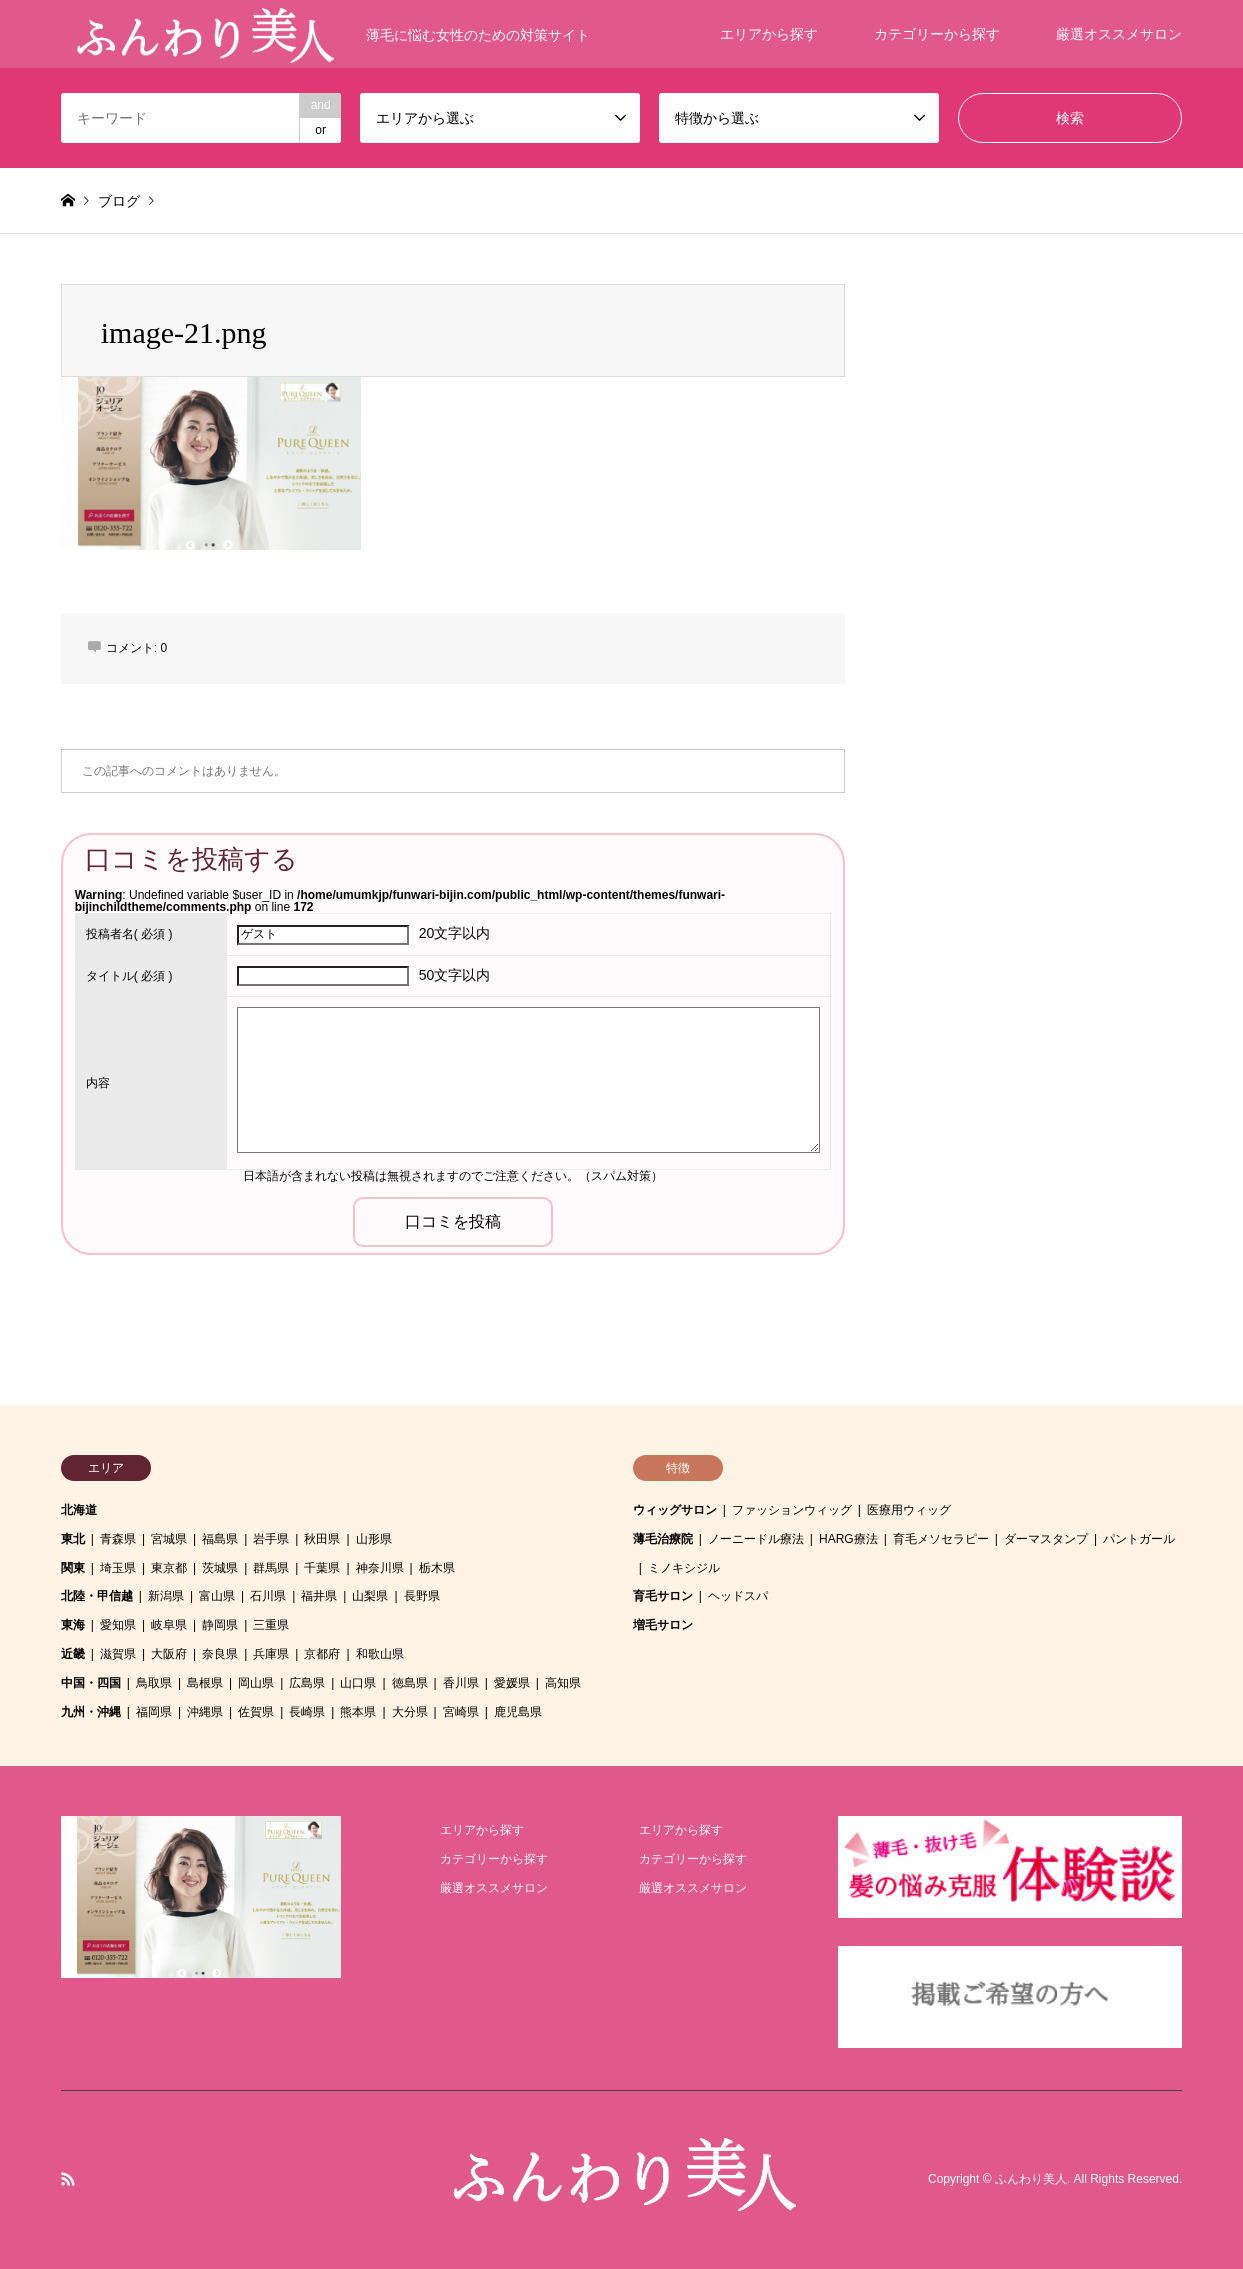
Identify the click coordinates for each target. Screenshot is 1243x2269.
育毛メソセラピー (941, 1539)
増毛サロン (663, 1625)
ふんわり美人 (1031, 2179)
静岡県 (220, 1625)
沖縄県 (205, 1712)
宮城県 (169, 1539)
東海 (73, 1625)
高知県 (563, 1683)
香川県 (461, 1683)
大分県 (410, 1712)
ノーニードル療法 (756, 1539)
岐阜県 (169, 1625)
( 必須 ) (129, 934)
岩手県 (271, 1539)
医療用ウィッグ (909, 1510)
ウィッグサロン (675, 1510)
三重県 (271, 1625)
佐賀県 (256, 1712)
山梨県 (370, 1596)
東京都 (169, 1568)
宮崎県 (461, 1712)
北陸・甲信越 (97, 1596)
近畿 (73, 1654)
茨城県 (220, 1568)
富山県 (217, 1596)
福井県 (319, 1596)
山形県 (374, 1539)
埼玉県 (118, 1568)
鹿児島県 (518, 1712)
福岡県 (154, 1712)
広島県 (307, 1683)
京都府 (322, 1654)
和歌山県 (380, 1654)
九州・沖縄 (91, 1712)
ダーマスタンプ (1046, 1539)
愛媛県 (512, 1683)
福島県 (220, 1539)
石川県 (268, 1596)
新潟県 (166, 1596)
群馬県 (271, 1568)
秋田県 (322, 1539)
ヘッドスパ (738, 1596)
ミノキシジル (684, 1568)
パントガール (1139, 1539)
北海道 (79, 1510)
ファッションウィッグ (792, 1510)
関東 (73, 1568)
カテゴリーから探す (937, 34)
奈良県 (220, 1654)
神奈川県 (380, 1568)
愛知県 (118, 1625)
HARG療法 (848, 1539)
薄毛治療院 (663, 1539)
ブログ (119, 201)
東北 (73, 1539)
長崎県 (307, 1712)
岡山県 (256, 1683)
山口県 (358, 1683)
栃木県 (437, 1568)
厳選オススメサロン (1119, 34)
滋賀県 (118, 1654)
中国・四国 (91, 1683)
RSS (68, 2179)
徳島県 (410, 1683)
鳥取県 (154, 1683)
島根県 (205, 1683)
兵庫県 (271, 1654)
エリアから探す (769, 34)
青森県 (118, 1539)
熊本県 (358, 1712)
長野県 (422, 1596)
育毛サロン (663, 1596)
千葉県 (322, 1568)
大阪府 (169, 1654)
